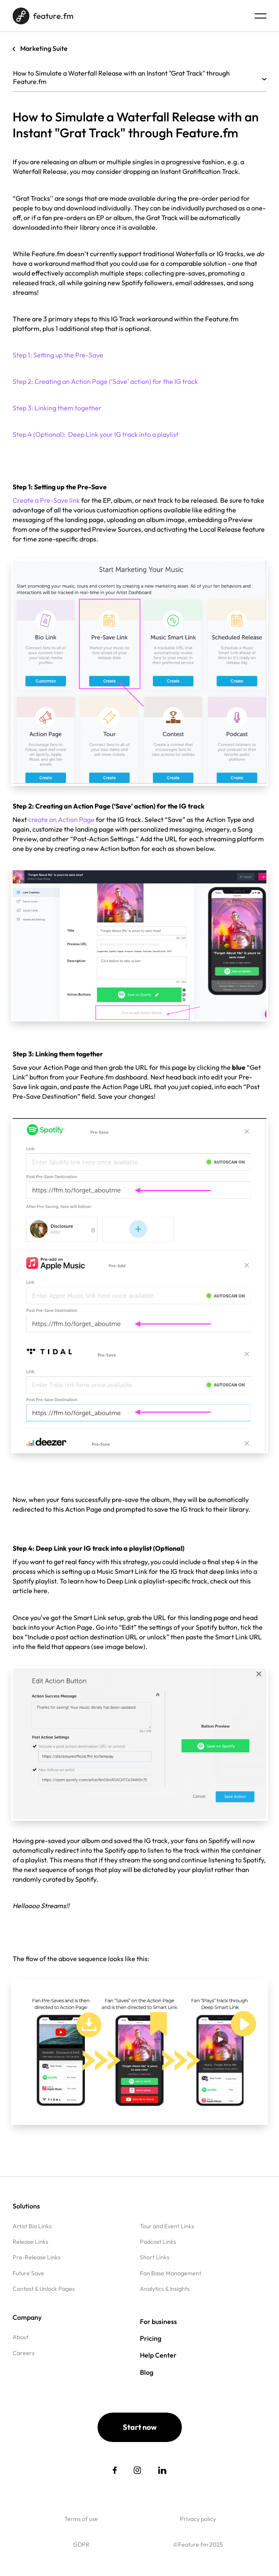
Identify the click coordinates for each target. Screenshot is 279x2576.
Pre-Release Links (37, 2257)
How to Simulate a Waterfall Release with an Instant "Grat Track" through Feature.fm (139, 77)
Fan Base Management (170, 2273)
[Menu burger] (260, 16)
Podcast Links (158, 2241)
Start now (140, 2427)
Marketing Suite (44, 48)
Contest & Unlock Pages (44, 2288)
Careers (23, 2353)
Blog (146, 2372)
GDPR (81, 2544)
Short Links (154, 2257)
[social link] (114, 2470)
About (21, 2337)
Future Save (28, 2273)
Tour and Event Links (167, 2226)
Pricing (150, 2338)
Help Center (158, 2355)
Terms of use (81, 2519)
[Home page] (43, 16)
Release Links (30, 2241)
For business (158, 2321)
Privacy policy (198, 2519)
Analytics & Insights (165, 2288)
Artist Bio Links (32, 2226)
